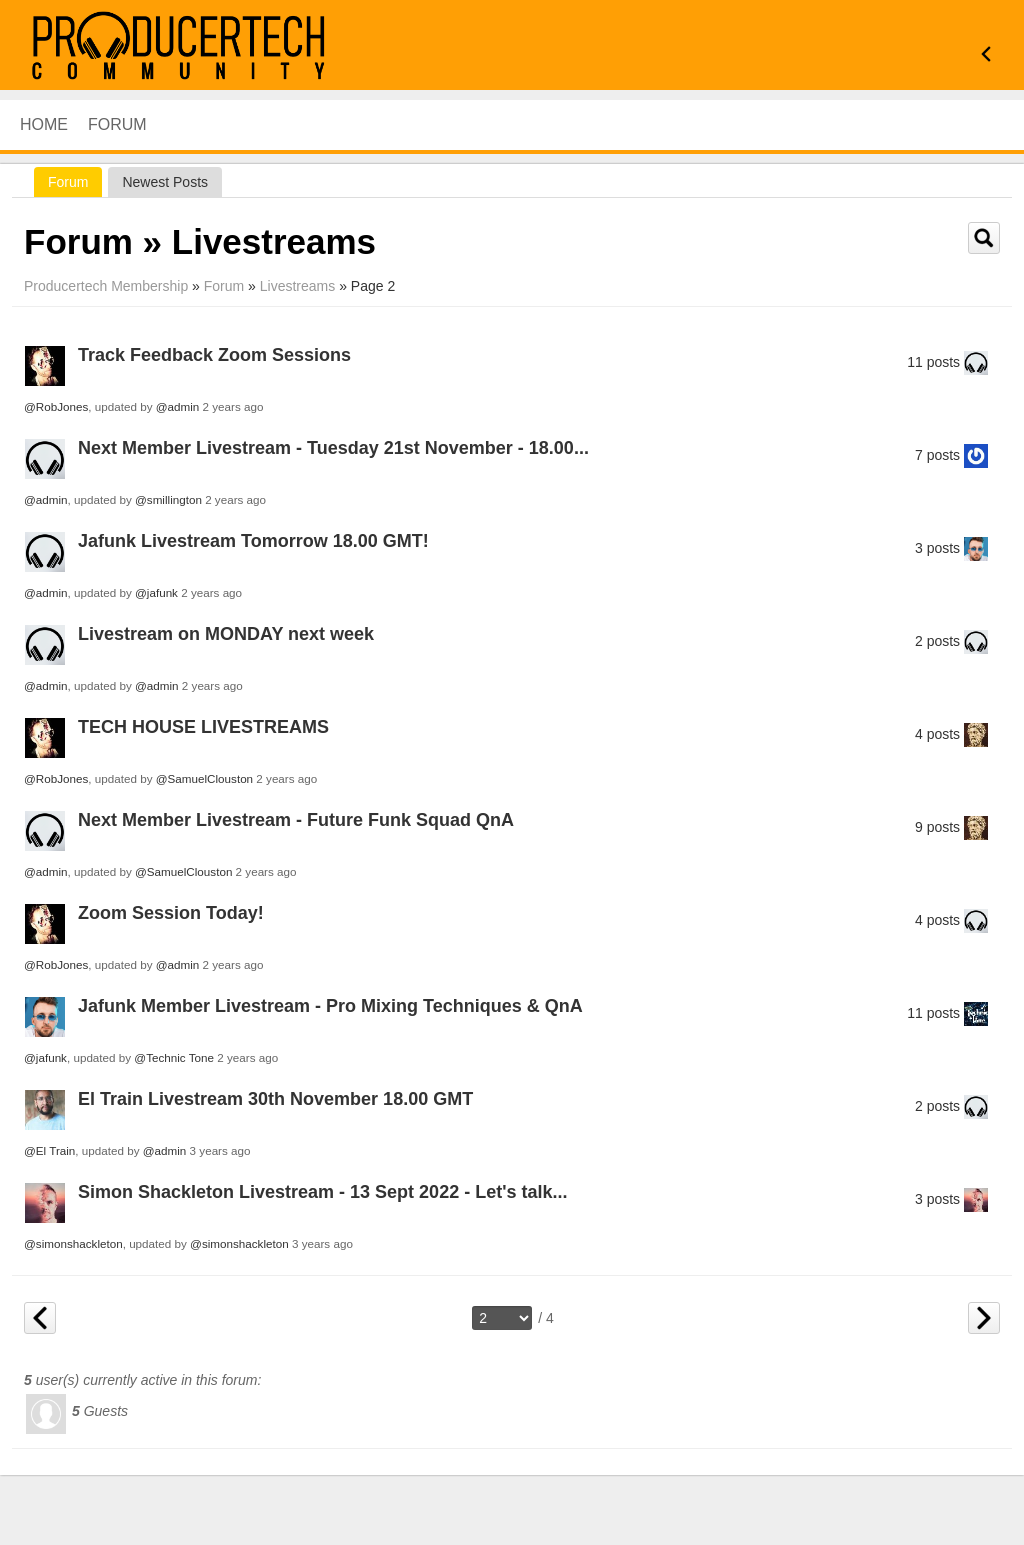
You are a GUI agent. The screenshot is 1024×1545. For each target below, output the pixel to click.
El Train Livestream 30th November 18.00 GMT (275, 1099)
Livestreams (297, 286)
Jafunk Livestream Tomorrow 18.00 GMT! (253, 541)
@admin (178, 406)
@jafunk (156, 592)
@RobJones (56, 406)
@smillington (168, 499)
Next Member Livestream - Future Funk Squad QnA (296, 820)
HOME (44, 124)
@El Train (49, 1150)
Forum (117, 124)
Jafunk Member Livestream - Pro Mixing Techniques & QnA (330, 1006)
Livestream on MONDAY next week (226, 634)
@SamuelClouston (204, 778)
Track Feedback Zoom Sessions (214, 355)
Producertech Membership (106, 286)
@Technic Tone (174, 1057)
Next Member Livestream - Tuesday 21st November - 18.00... (333, 448)
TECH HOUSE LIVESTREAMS (203, 727)
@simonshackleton (73, 1243)
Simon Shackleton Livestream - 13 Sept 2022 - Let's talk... (322, 1192)
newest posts (165, 182)
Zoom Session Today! (171, 913)
